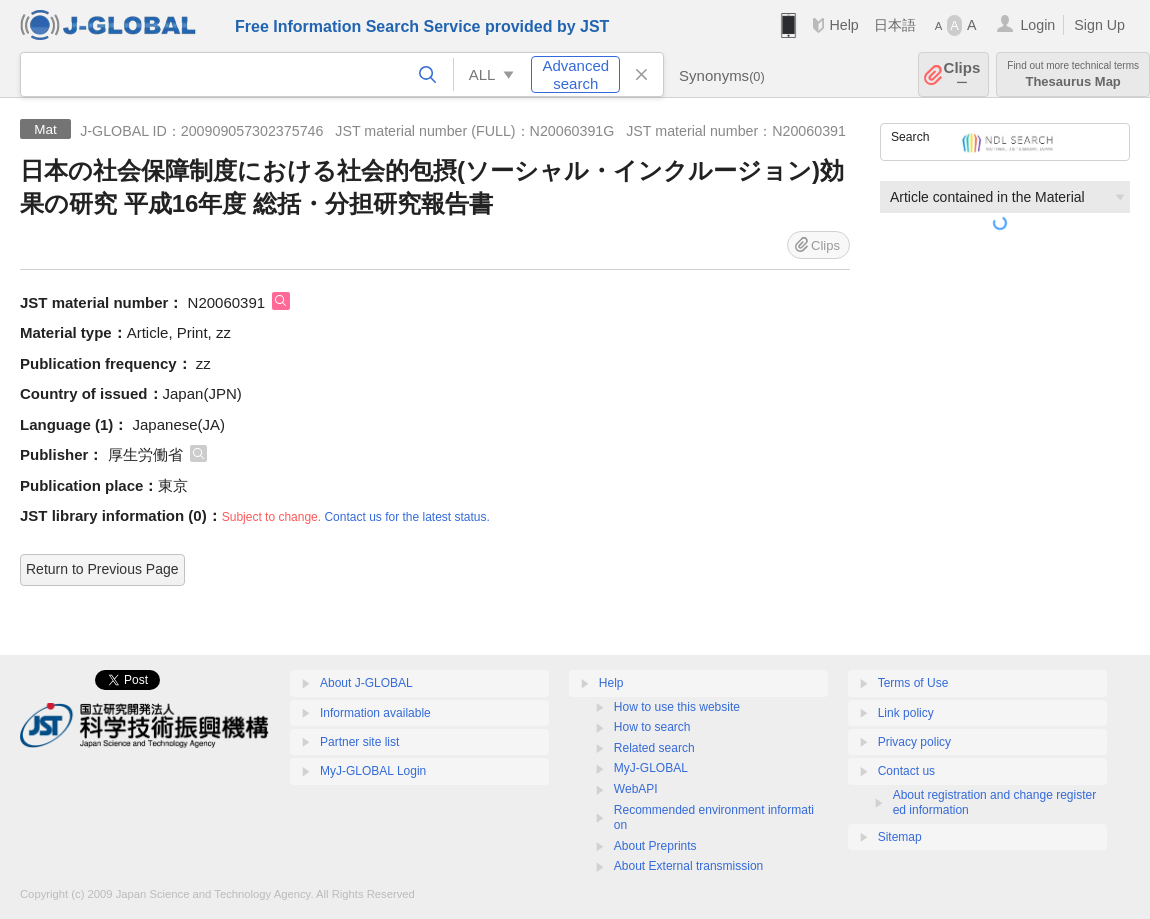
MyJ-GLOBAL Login (373, 771)
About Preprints (655, 846)
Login (1037, 25)
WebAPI (636, 789)
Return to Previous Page (102, 569)
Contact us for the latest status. (406, 517)
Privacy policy (914, 742)
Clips (962, 74)
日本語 (895, 25)
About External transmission (688, 866)
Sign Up (1099, 25)
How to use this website (677, 707)
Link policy (906, 713)
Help (843, 25)
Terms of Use (913, 683)
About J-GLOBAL (366, 683)
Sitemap (900, 837)
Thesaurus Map (1073, 74)
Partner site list (359, 742)
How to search (652, 727)
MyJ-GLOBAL (651, 768)
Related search (654, 748)
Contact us (906, 771)
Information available (375, 713)
